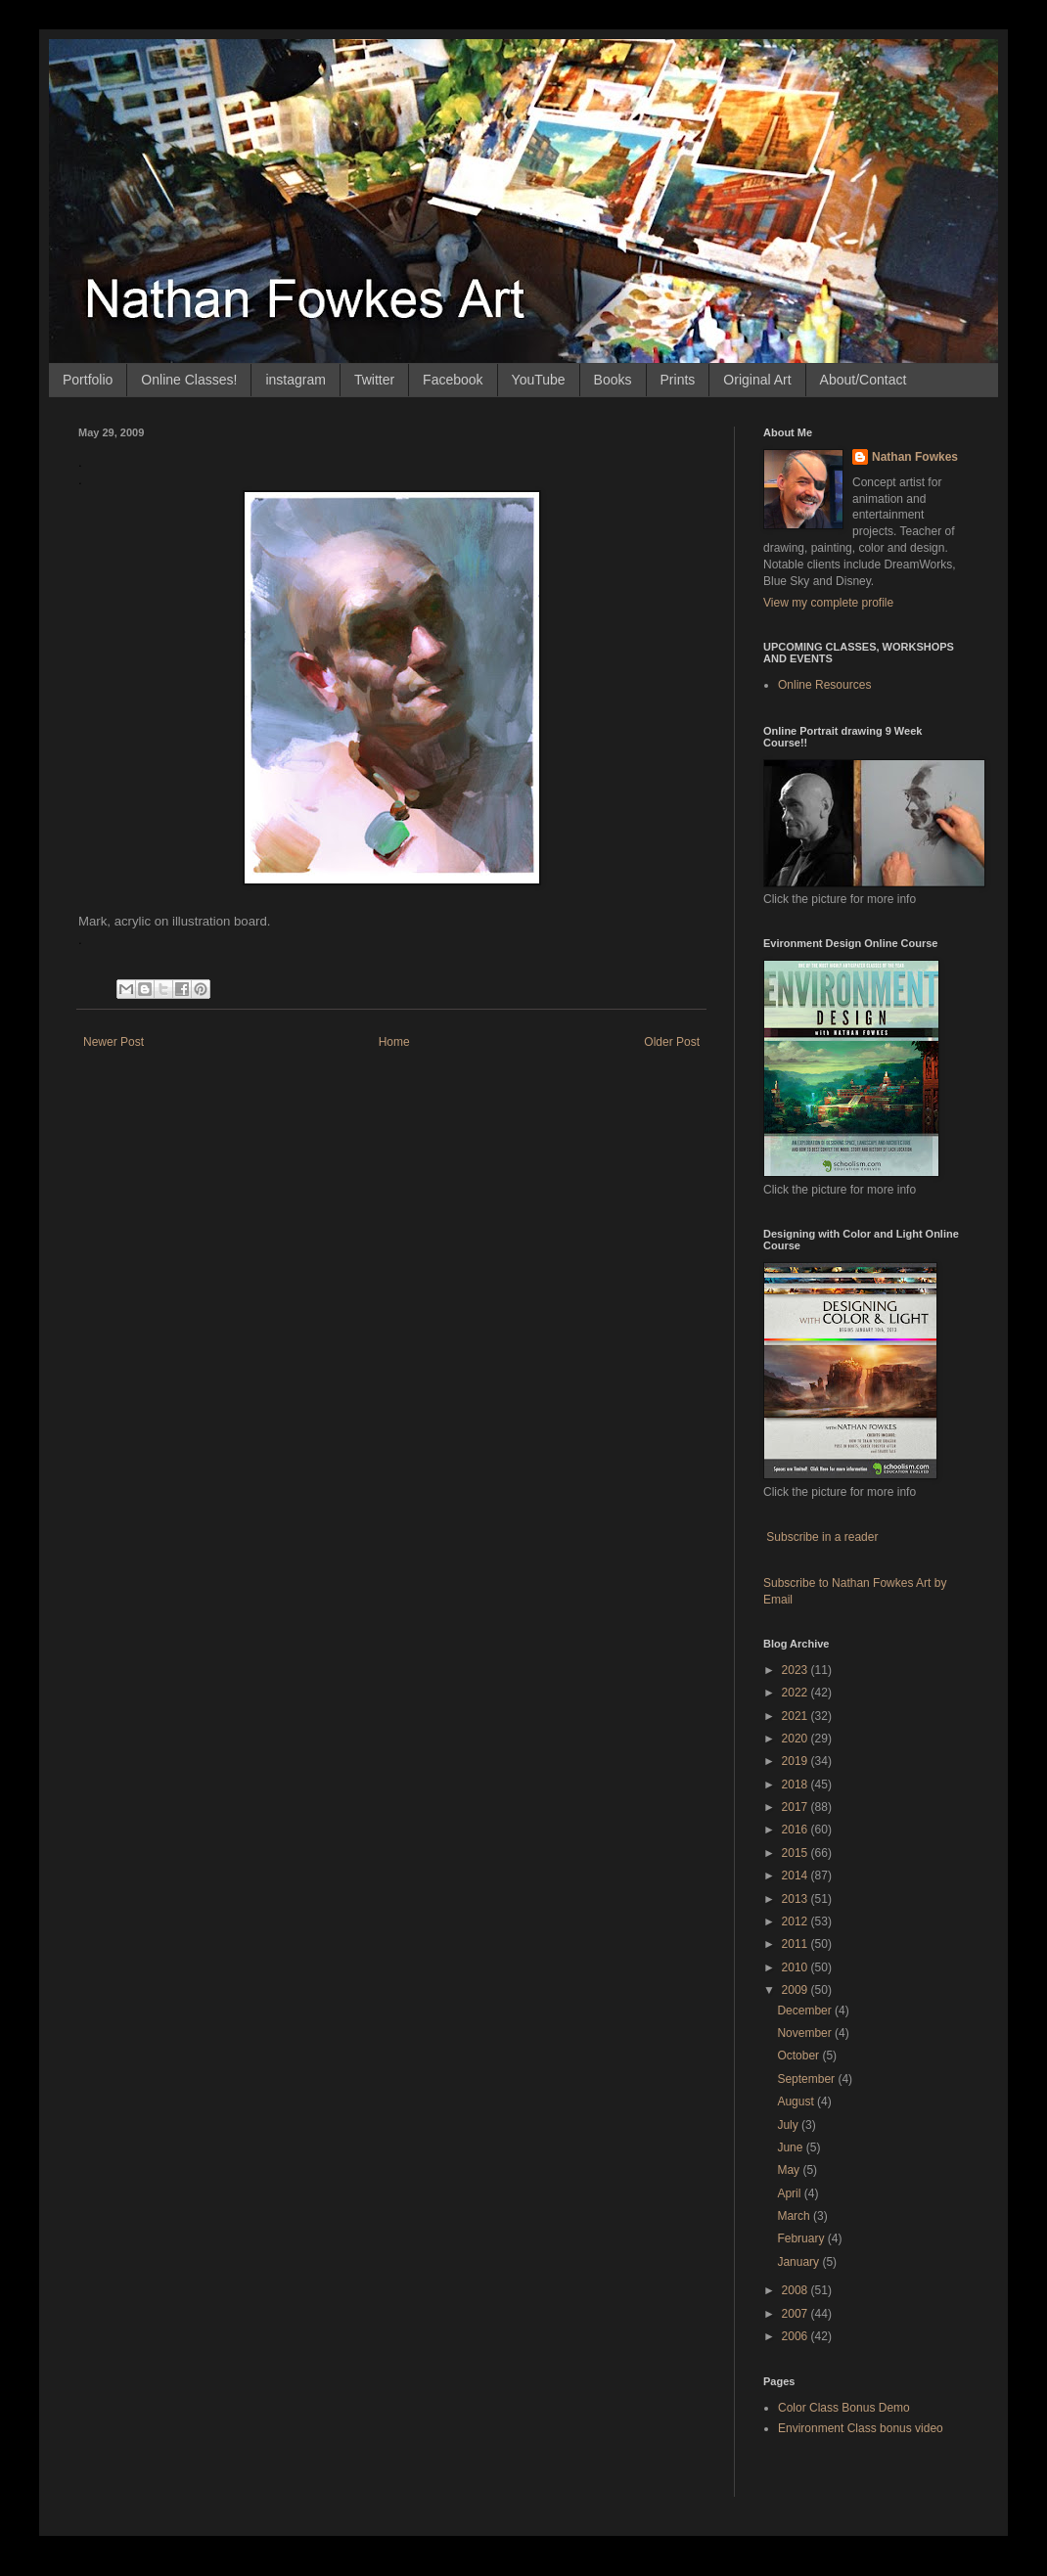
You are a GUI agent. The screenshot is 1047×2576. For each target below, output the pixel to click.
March (795, 2216)
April (790, 2193)
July (789, 2125)
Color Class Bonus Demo (844, 2408)
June (791, 2147)
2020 (796, 1738)
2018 (796, 1784)
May (789, 2170)
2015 (796, 1853)
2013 (796, 1899)
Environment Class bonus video (860, 2428)
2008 (796, 2290)
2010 (796, 1967)
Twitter (374, 379)
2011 (796, 1944)
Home (394, 1042)
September (807, 2079)
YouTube (539, 379)
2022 (796, 1692)
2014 (796, 1875)
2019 (796, 1761)
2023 (796, 1670)
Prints (678, 379)
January (799, 2262)
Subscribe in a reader (822, 1537)
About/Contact (863, 379)
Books (613, 379)
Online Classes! (189, 379)
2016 (796, 1829)
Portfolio (88, 379)
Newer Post (113, 1042)
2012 (796, 1921)
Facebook (452, 379)
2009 (796, 1990)
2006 (796, 2336)
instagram (295, 379)
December (806, 2010)
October (799, 2055)
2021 (796, 1716)
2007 (796, 2314)
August (797, 2101)
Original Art (757, 379)
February (802, 2238)
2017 (796, 1807)
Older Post (672, 1042)
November (806, 2033)
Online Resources (824, 685)
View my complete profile (828, 603)
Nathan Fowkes (915, 457)
